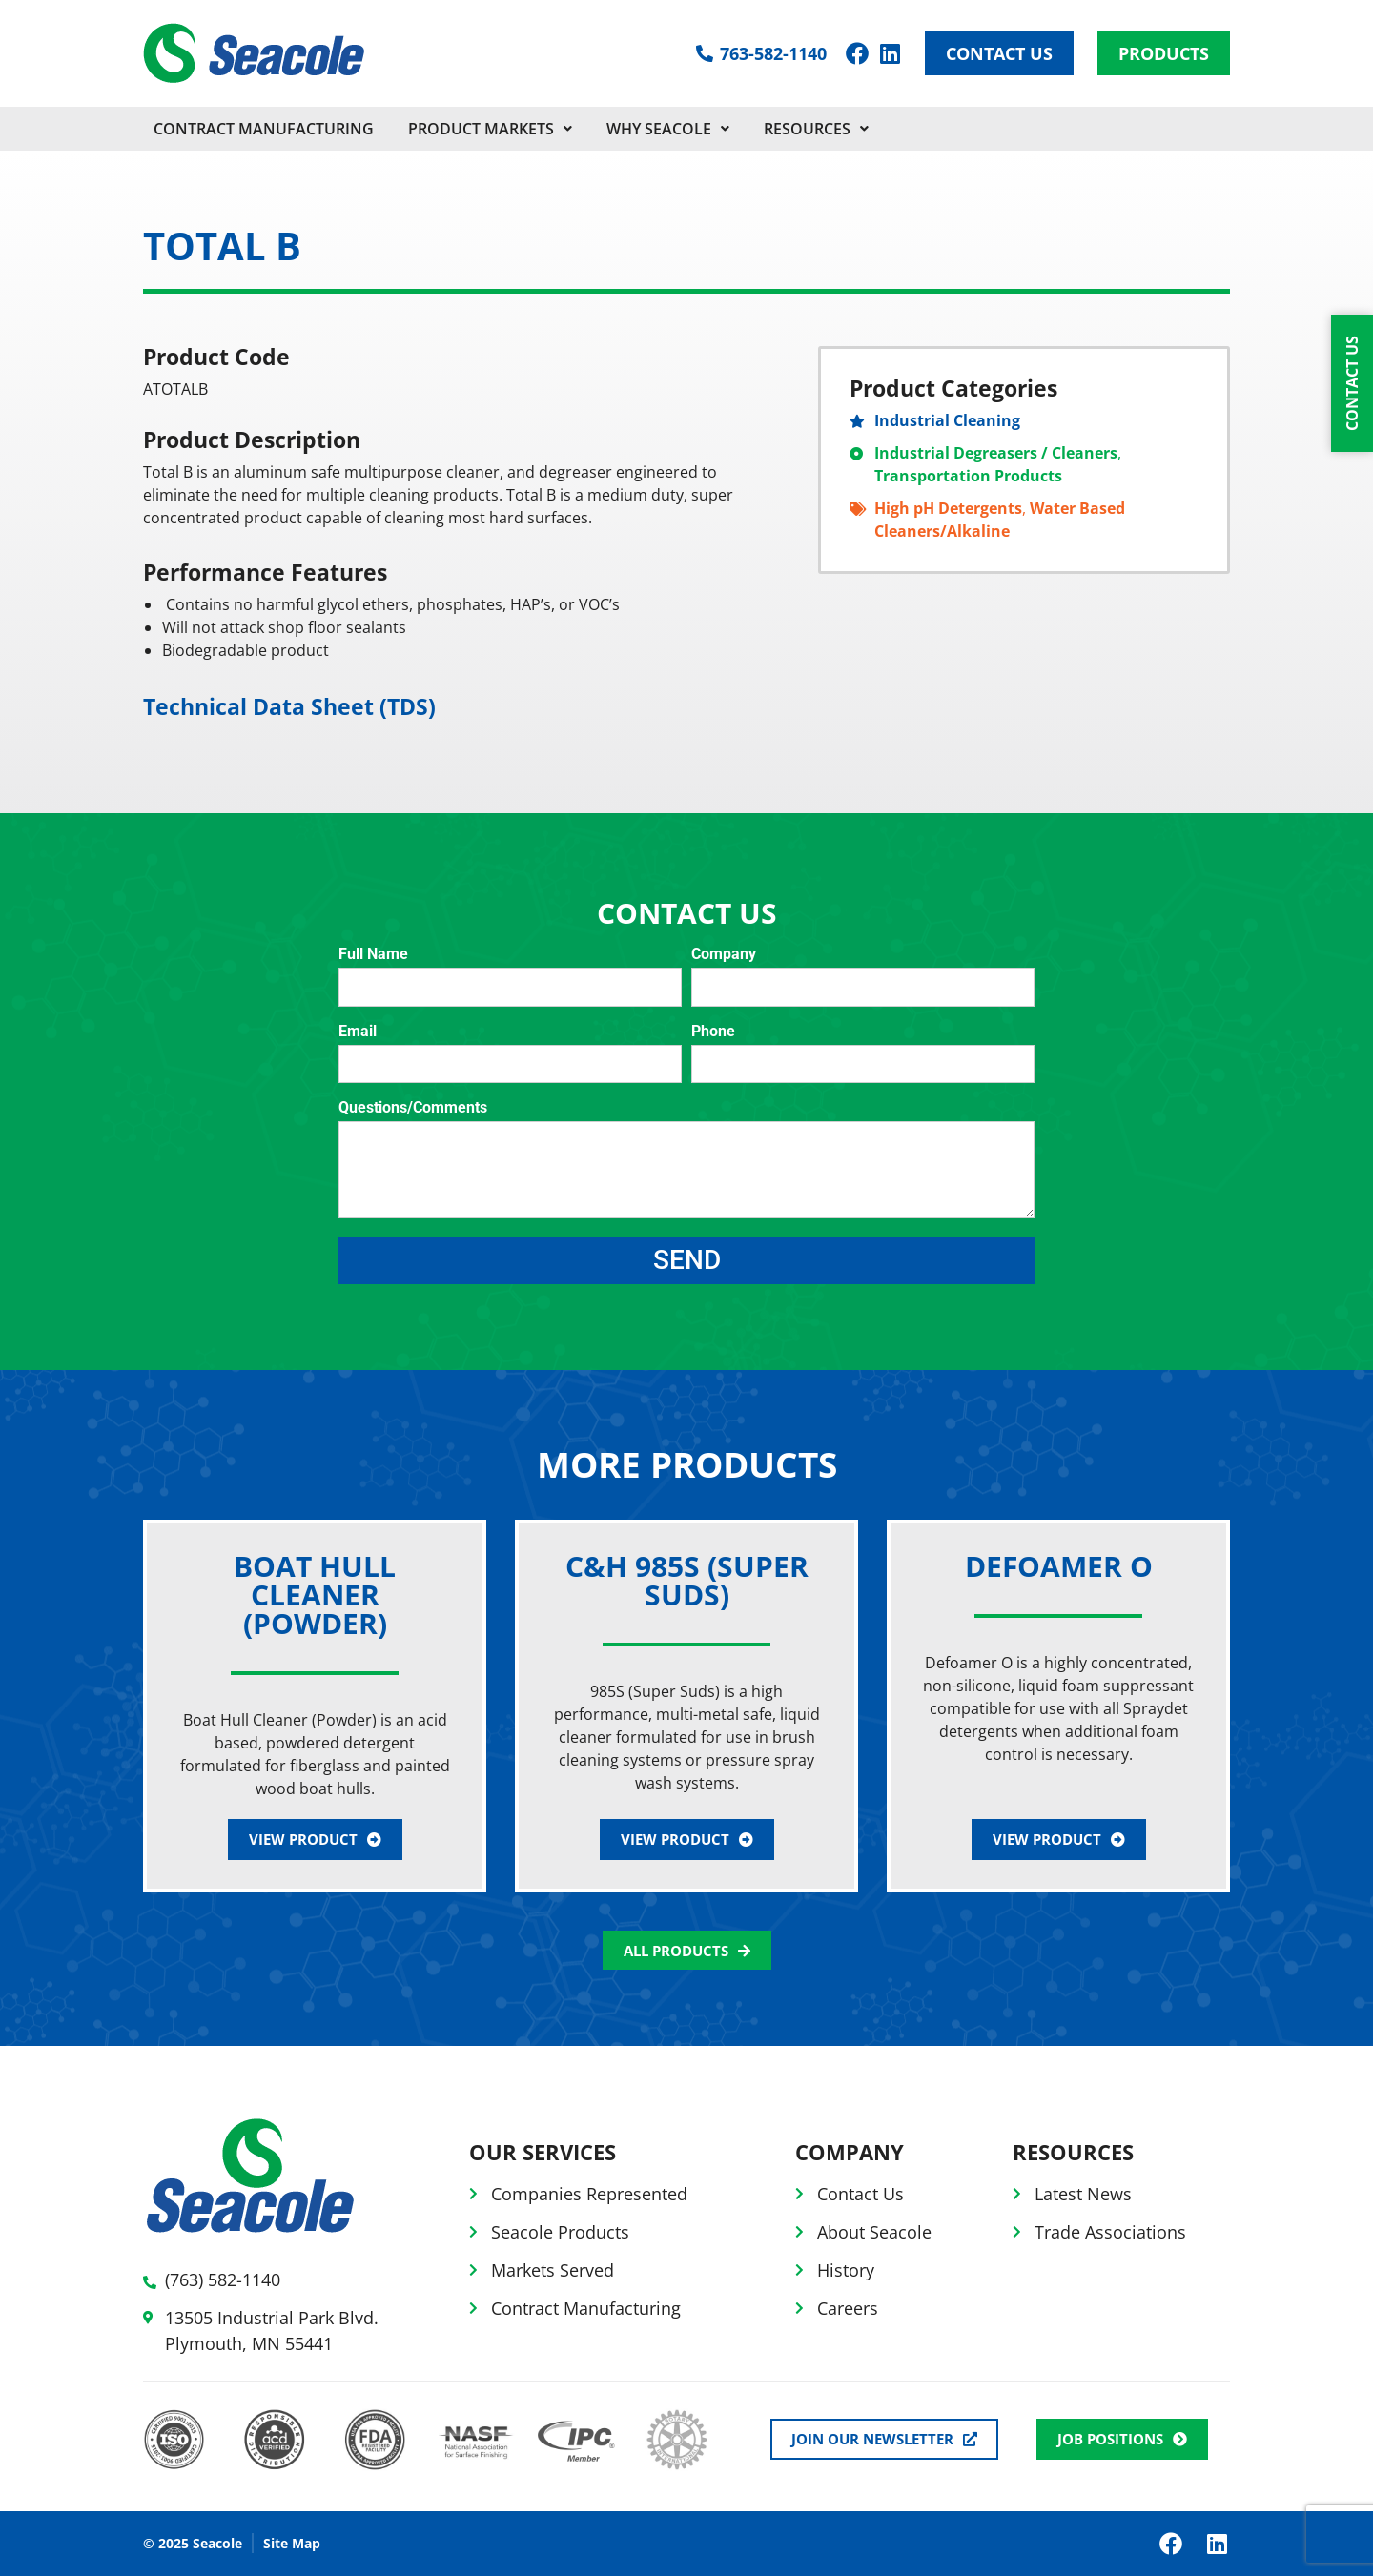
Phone (713, 1032)
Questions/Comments (412, 1108)
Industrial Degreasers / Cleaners (995, 452)
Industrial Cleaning (947, 420)
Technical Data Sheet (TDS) (289, 706)
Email (357, 1032)
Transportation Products (968, 475)
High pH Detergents (948, 508)
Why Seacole (667, 128)
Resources (816, 128)
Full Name (373, 955)
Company (723, 955)
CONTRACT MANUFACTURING (264, 128)
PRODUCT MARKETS (490, 128)
